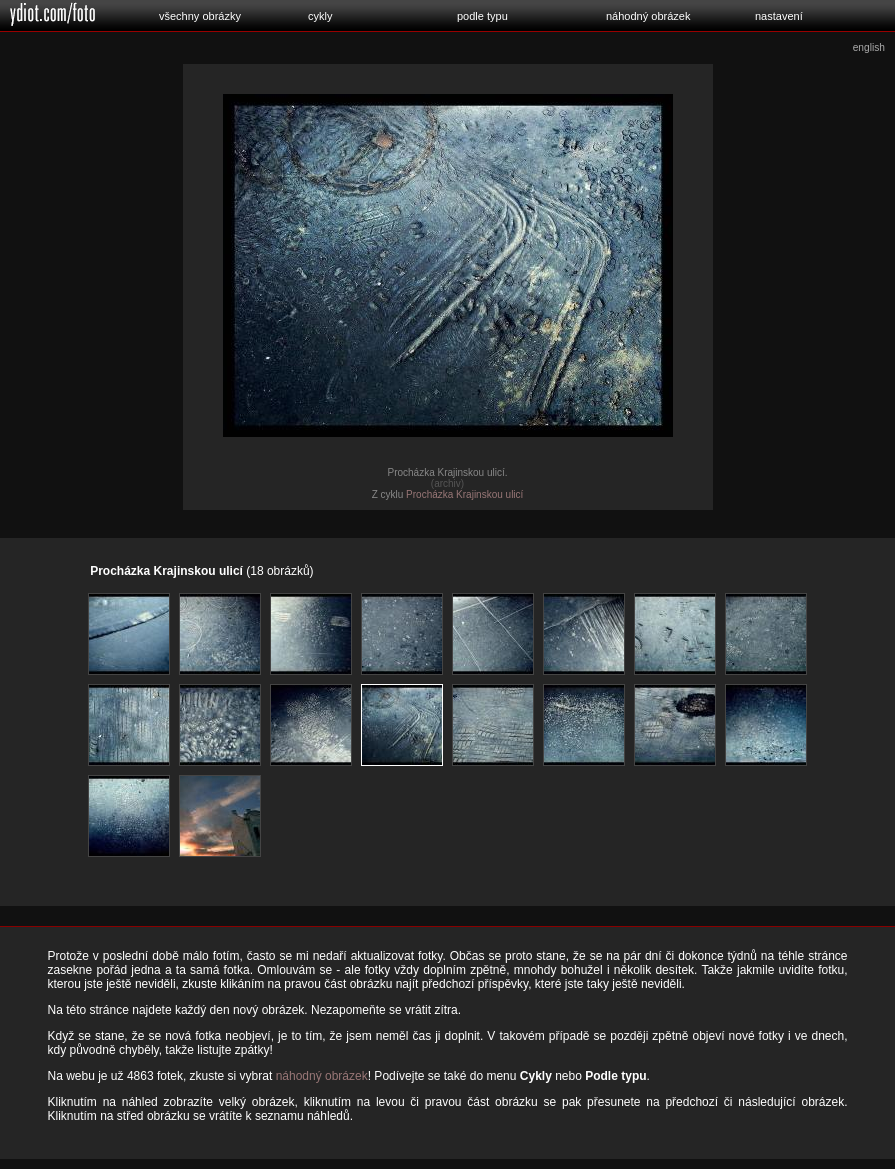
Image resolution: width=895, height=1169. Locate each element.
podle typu (482, 16)
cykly (320, 16)
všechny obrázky (200, 16)
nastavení (779, 16)
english (869, 47)
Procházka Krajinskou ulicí (464, 494)
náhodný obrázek (648, 16)
